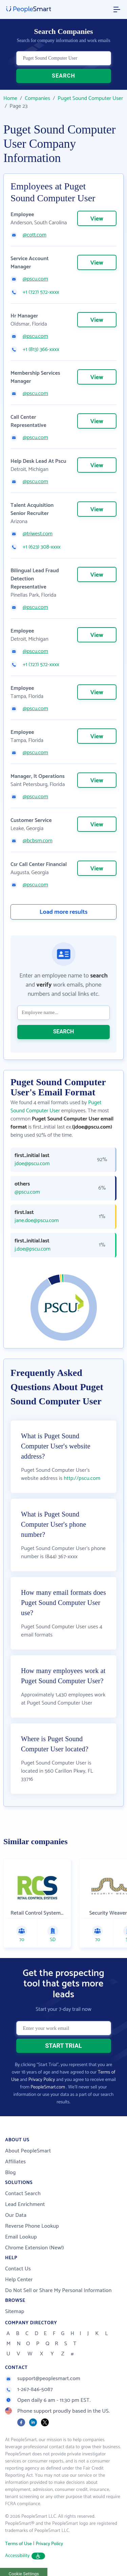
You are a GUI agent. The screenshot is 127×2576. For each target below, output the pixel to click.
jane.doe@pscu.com (37, 1221)
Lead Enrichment (25, 2204)
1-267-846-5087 (29, 2389)
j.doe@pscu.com (32, 1249)
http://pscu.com (82, 1478)
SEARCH (63, 76)
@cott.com (34, 235)
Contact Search (23, 2193)
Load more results (64, 912)
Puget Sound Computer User (90, 98)
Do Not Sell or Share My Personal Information (58, 2290)
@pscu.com (35, 279)
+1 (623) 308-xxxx (42, 547)
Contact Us (18, 2268)
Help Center (19, 2279)
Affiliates (15, 2161)
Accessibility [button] (25, 2556)
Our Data (15, 2215)
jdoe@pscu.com (32, 1164)
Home (10, 98)
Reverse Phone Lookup (32, 2226)
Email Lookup (21, 2237)
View (96, 219)
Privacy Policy (41, 2080)
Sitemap (14, 2311)
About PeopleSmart (28, 2151)
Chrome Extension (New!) (34, 2247)
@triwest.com (37, 534)
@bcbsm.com (37, 841)
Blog (10, 2172)
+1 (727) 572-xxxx (41, 292)
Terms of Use (18, 2544)
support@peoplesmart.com (42, 2378)
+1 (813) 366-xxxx (41, 350)
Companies (37, 98)
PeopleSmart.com (47, 2087)
